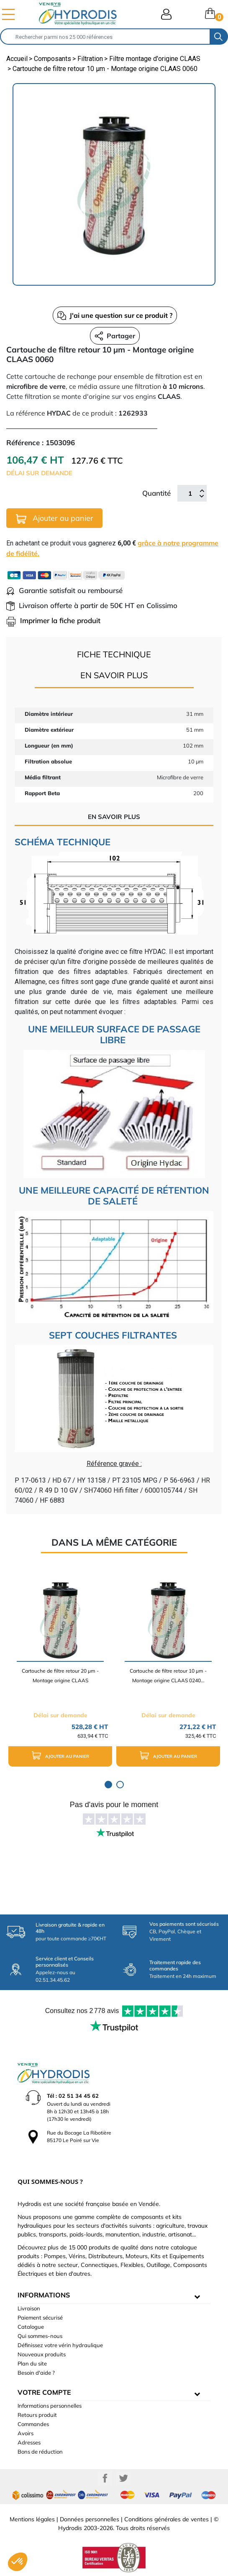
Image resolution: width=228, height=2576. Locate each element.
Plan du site (32, 2363)
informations (44, 2295)
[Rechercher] (105, 36)
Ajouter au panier (54, 518)
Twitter (123, 2478)
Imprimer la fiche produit (53, 620)
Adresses (29, 2442)
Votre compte (44, 2392)
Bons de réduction (40, 2451)
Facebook (105, 2478)
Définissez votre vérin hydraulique (60, 2345)
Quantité (156, 493)
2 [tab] (120, 1784)
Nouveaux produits (42, 2354)
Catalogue (31, 2326)
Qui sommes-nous (40, 2336)
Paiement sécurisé (40, 2317)
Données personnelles (89, 2519)
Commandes (33, 2424)
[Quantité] (189, 493)
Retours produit (37, 2414)
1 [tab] (108, 1784)
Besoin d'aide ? (36, 2372)
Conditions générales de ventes (166, 2519)
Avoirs (25, 2433)
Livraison (29, 2308)
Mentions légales (32, 2519)
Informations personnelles (50, 2405)
